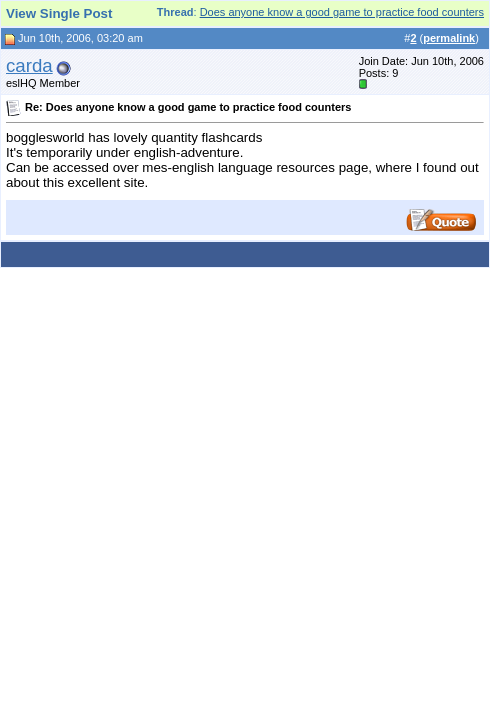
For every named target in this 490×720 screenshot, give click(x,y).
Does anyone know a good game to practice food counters (342, 12)
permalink (449, 38)
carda (29, 65)
